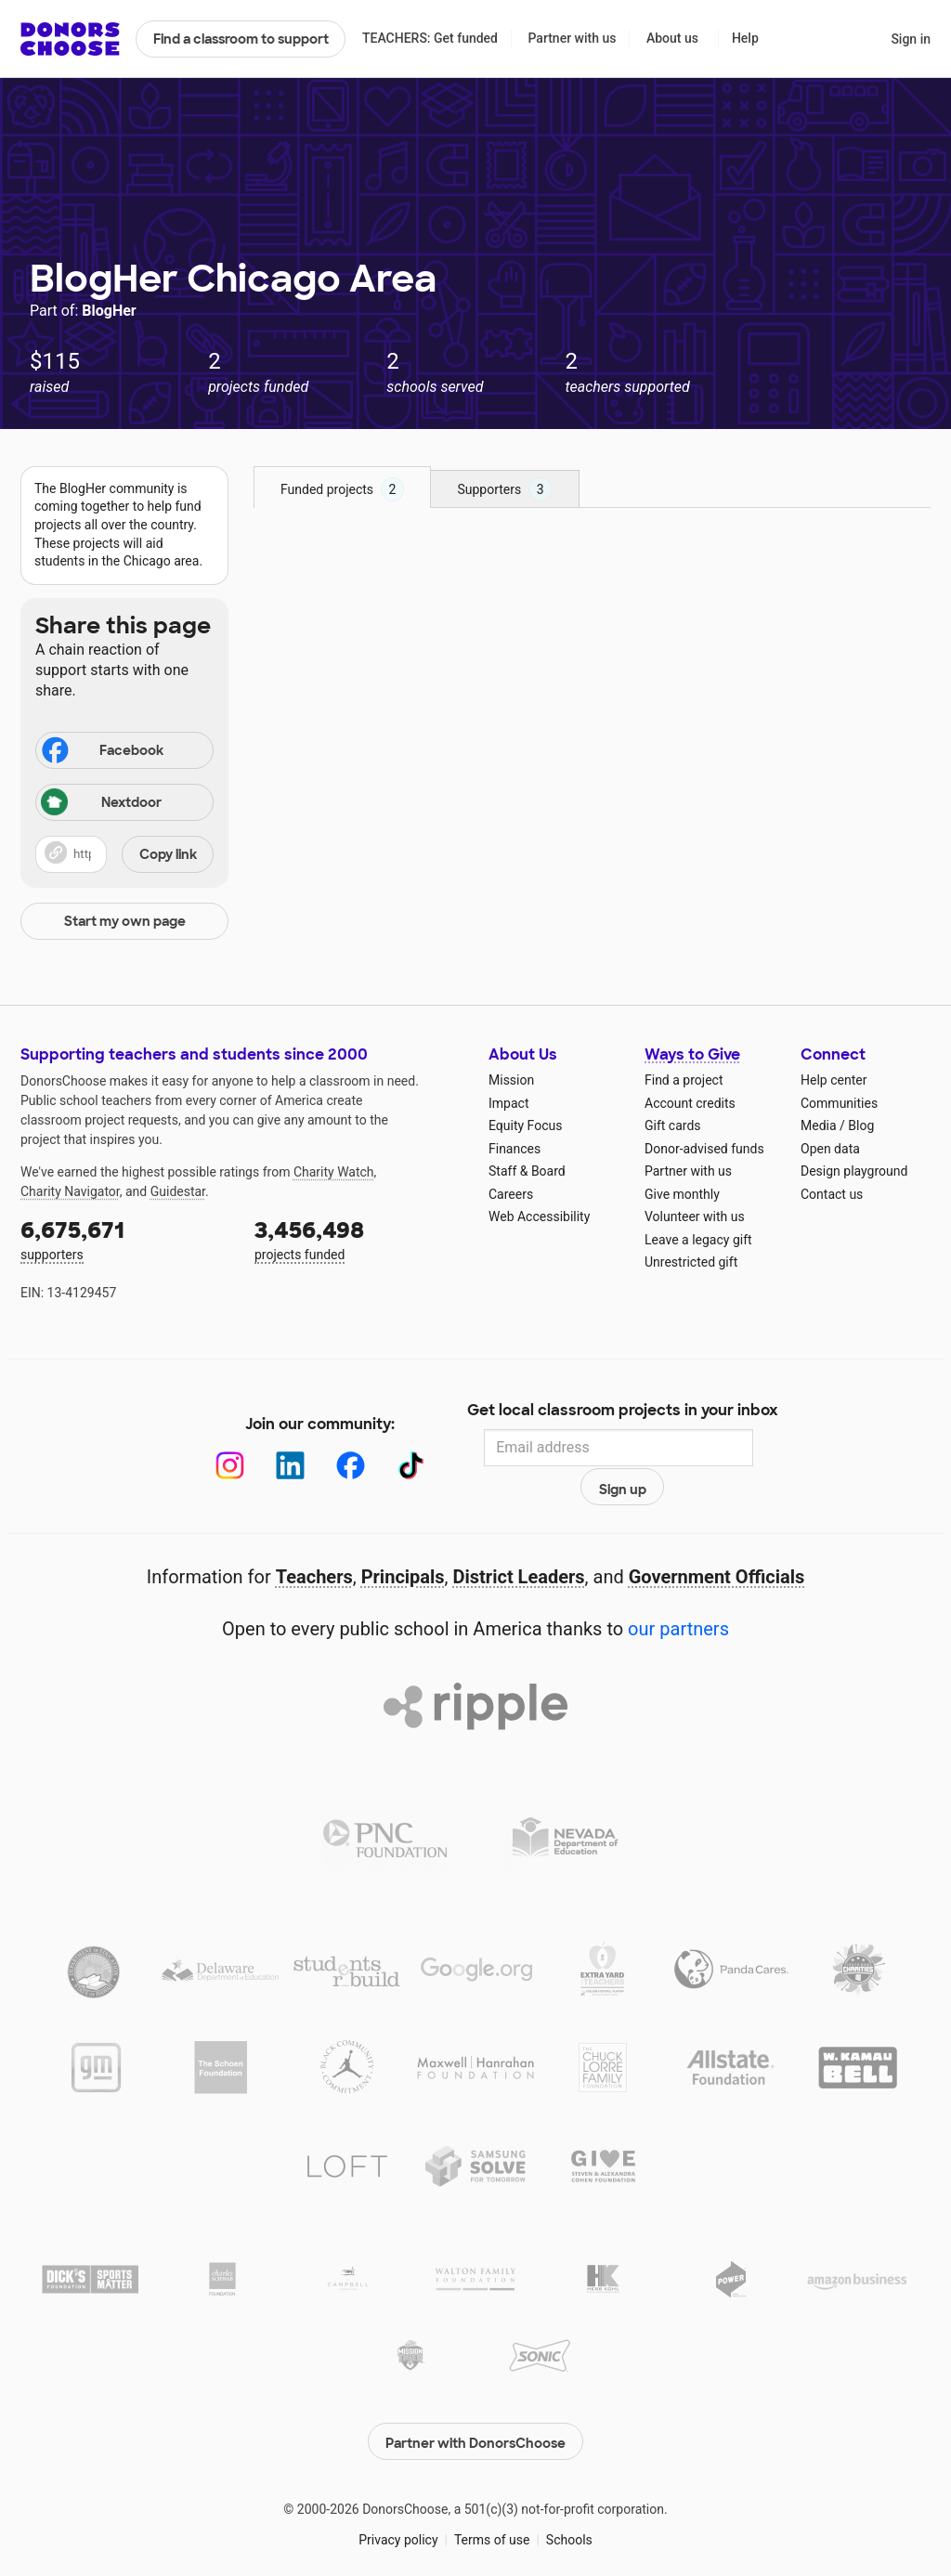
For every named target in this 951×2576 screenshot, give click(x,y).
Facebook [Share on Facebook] (101, 752)
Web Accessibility (539, 1216)
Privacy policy (397, 2500)
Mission (511, 1080)
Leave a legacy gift (698, 1239)
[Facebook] (331, 1448)
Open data (830, 1148)
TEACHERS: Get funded (430, 38)
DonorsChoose (70, 39)
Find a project (684, 1080)
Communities (839, 1103)
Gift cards (673, 1125)
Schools (569, 2500)
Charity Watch (333, 1171)
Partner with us (572, 38)
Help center (833, 1080)
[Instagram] (210, 1448)
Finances (515, 1148)
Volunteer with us (695, 1216)
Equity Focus (525, 1125)
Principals (403, 1541)
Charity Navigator (70, 1191)
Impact (508, 1103)
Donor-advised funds (704, 1148)
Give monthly (682, 1194)
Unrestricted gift (691, 1262)
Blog (861, 1125)
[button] (124, 854)
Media (819, 1125)
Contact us (832, 1194)
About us (672, 38)
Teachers (314, 1541)
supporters (124, 1238)
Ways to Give (692, 1054)
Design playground (854, 1171)
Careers (511, 1194)
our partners (678, 1593)
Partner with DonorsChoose (475, 2402)
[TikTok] (391, 1448)
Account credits (690, 1103)
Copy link (168, 854)
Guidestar (177, 1191)
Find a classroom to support (241, 39)
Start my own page (125, 921)
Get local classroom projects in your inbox (622, 1412)
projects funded (358, 1238)
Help (745, 38)
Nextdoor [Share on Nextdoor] (101, 803)
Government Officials (717, 1541)
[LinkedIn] (270, 1448)
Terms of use (492, 2500)
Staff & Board (527, 1171)
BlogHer (109, 310)
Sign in (911, 39)
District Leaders (519, 1541)
